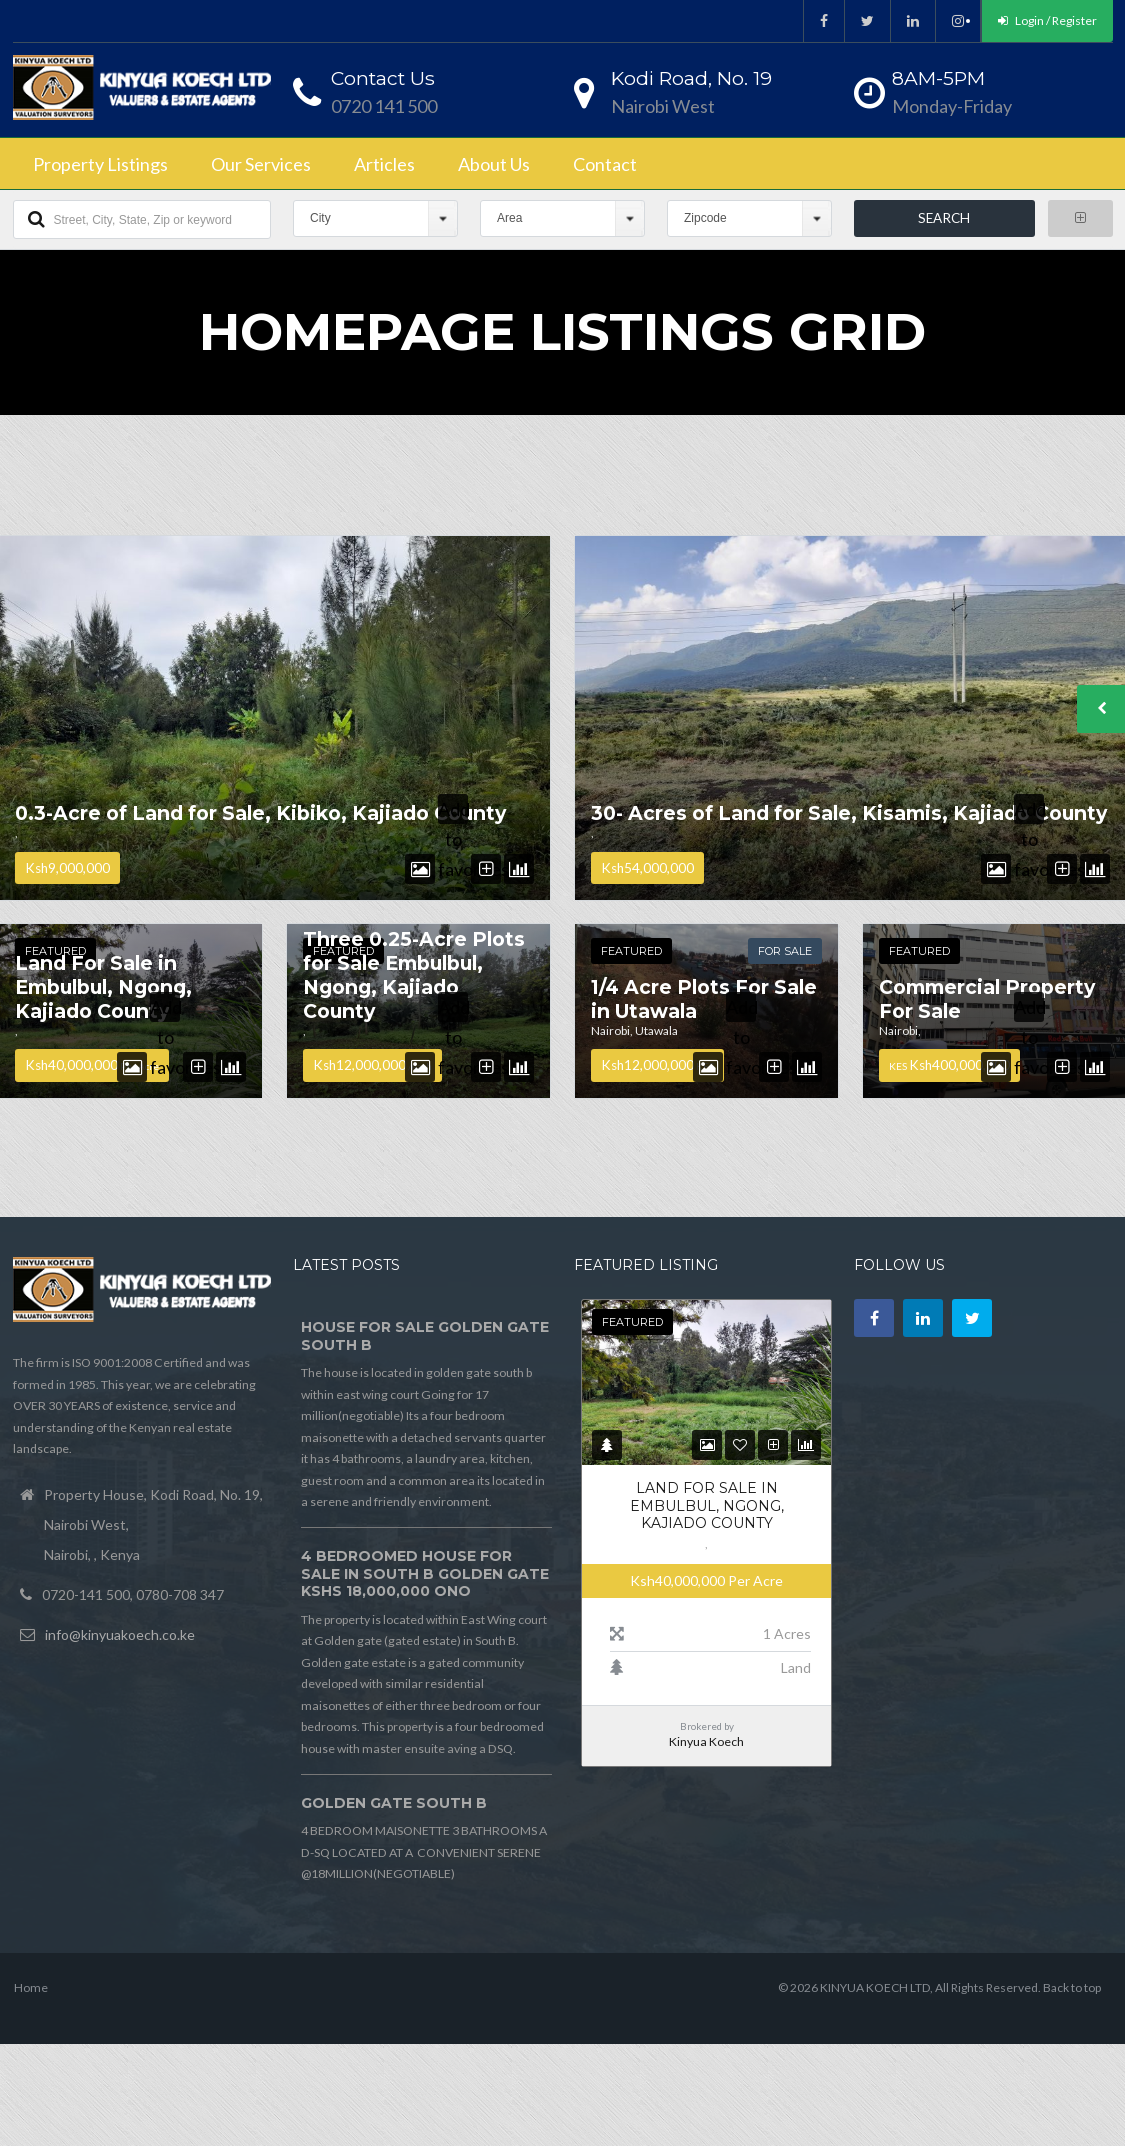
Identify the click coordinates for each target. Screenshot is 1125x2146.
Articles (384, 164)
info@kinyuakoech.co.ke (120, 1634)
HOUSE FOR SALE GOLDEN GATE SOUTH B (425, 1336)
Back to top (1072, 1987)
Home (31, 1987)
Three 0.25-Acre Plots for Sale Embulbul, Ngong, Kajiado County (414, 975)
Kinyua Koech (706, 1741)
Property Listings (100, 164)
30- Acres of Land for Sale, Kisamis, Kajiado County (849, 813)
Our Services (261, 164)
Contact (605, 164)
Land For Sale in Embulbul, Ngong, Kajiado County (103, 987)
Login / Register (1047, 20)
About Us (494, 164)
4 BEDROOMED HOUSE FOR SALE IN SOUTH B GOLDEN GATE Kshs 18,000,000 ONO (425, 1573)
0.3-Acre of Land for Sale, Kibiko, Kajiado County (260, 813)
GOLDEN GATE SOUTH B (394, 1803)
